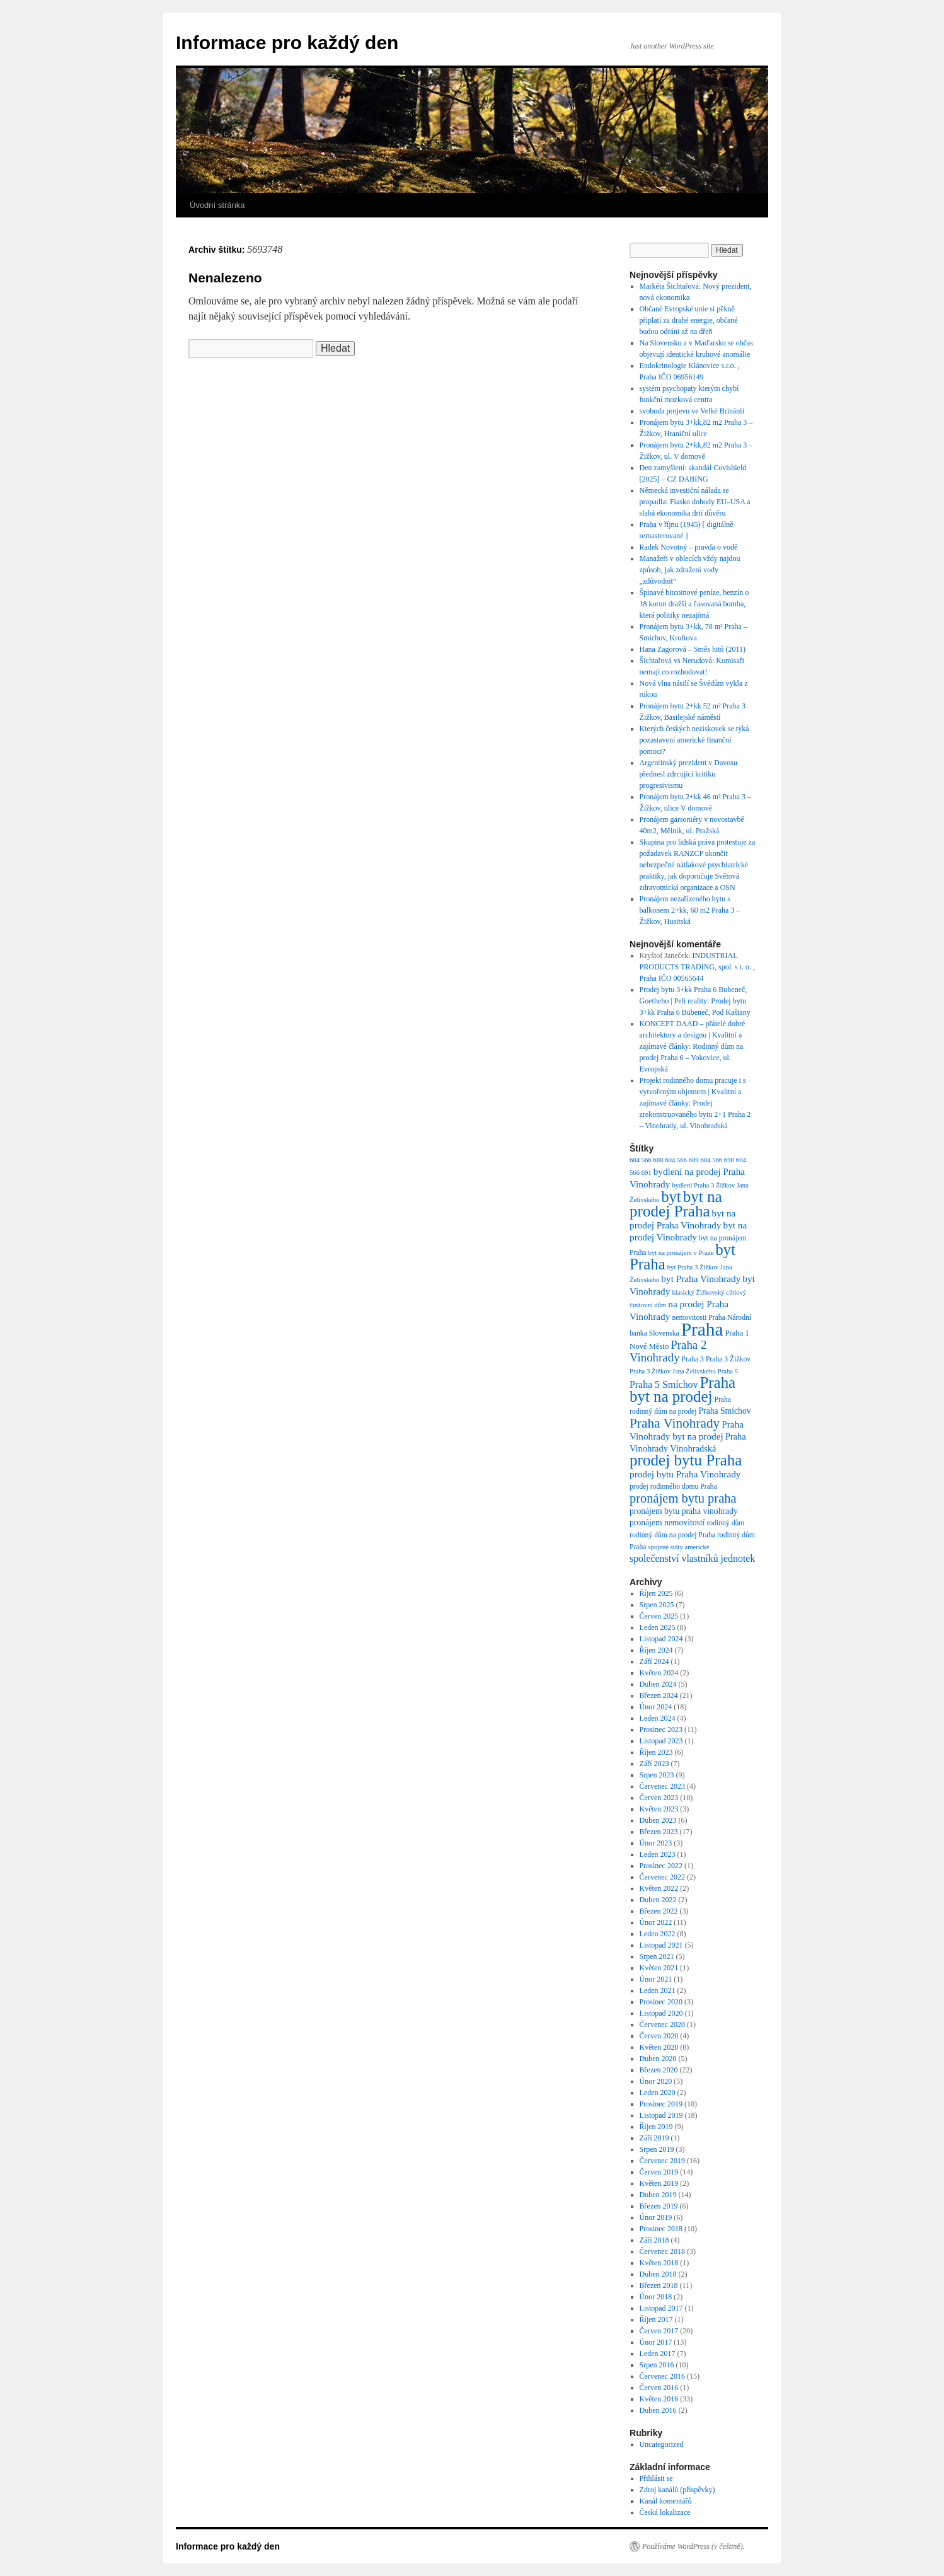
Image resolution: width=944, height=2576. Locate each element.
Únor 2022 (656, 1922)
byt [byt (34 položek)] (671, 1196)
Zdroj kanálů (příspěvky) (677, 2489)
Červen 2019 (659, 2172)
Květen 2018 (659, 2262)
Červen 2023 (659, 1797)
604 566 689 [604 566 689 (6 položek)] (681, 1160)
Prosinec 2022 (661, 1865)
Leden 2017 (658, 2353)
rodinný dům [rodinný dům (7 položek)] (725, 1523)
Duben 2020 (658, 2058)
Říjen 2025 (656, 1593)
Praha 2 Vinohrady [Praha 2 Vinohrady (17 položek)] (668, 1351)
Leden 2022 (658, 1933)
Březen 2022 (659, 1911)
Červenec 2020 (662, 2024)
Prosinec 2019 (661, 2103)
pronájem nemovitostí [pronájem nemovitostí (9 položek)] (667, 1522)
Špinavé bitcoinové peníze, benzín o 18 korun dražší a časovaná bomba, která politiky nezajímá (694, 604)
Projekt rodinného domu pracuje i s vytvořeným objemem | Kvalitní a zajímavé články (693, 1091)
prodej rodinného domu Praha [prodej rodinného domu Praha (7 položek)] (673, 1486)
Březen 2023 (659, 1831)
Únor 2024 (656, 1706)
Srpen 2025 (657, 1604)
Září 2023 (654, 1763)
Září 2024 (654, 1661)
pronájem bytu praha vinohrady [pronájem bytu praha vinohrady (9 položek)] (684, 1511)
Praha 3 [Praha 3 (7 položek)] (693, 1359)
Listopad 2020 (661, 2013)
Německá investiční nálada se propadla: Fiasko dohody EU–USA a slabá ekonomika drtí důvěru (695, 501)
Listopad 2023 (661, 1740)
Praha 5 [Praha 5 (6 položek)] (728, 1371)
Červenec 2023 (662, 1786)
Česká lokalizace (665, 2512)
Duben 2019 (658, 2194)
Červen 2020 (659, 2035)
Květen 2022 (659, 1888)
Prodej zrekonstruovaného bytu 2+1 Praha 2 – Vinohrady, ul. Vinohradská (695, 1114)
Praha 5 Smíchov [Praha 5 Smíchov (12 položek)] (664, 1384)
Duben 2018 (658, 2274)
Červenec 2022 (662, 1877)
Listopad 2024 (661, 1638)
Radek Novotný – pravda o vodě (689, 547)
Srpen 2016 (657, 2364)
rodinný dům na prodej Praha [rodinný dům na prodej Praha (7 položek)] (672, 1535)
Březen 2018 (659, 2285)
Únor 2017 (656, 2342)
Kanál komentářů (666, 2501)
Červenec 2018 (662, 2251)
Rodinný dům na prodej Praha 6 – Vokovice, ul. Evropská (692, 1057)
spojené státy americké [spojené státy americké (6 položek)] (679, 1547)
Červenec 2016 (662, 2376)
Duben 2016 (658, 2410)
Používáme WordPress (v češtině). (693, 2546)
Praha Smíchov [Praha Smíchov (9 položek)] (725, 1411)
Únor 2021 (656, 1979)
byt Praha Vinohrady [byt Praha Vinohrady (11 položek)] (700, 1278)
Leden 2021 (658, 1990)
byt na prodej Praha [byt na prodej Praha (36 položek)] (676, 1204)
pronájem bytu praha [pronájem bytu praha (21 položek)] (683, 1498)
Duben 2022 (658, 1899)
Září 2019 (654, 2138)
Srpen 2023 (657, 1774)
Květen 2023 (659, 1809)
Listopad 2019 (661, 2115)
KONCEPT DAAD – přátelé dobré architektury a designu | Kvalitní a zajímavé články (692, 1035)
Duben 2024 (658, 1684)
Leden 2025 (658, 1627)
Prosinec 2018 (661, 2228)
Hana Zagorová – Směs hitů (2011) (693, 649)
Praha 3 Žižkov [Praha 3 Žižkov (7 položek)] (728, 1359)
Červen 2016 (659, 2387)
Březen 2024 (659, 1695)
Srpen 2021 (657, 1956)
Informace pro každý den (287, 42)
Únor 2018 (656, 2296)
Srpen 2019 (657, 2149)
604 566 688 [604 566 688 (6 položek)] (646, 1160)
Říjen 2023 (656, 1752)
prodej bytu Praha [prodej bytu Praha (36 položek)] (686, 1460)
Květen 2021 (659, 1967)
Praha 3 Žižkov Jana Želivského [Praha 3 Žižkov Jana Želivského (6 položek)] (673, 1371)
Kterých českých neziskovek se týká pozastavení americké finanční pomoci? (694, 740)
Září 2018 (654, 2240)
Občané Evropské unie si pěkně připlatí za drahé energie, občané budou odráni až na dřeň (689, 320)
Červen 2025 (659, 1616)
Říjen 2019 (656, 2126)
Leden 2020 (658, 2092)
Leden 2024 (658, 1718)
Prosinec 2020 (661, 2001)
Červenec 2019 (662, 2160)
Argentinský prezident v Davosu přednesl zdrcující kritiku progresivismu (688, 774)
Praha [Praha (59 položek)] (702, 1329)
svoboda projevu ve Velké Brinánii (692, 411)
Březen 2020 (659, 2069)
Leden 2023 (658, 1854)
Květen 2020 (659, 2047)
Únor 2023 (656, 1843)
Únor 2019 (656, 2217)
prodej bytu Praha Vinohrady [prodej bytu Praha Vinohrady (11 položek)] (685, 1474)
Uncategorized (662, 2444)
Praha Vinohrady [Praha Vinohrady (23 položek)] (675, 1423)
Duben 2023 (658, 1820)
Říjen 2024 (656, 1650)
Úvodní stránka (217, 205)
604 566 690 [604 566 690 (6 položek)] (717, 1160)
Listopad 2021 (661, 1945)
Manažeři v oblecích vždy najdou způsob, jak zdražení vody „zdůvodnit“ (690, 570)
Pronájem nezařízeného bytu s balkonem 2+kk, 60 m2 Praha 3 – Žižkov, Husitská (690, 910)
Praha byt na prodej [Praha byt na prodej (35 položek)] (682, 1389)
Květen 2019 (659, 2183)
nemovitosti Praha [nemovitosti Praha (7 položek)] (698, 1318)
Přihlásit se (656, 2478)
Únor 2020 (656, 2081)
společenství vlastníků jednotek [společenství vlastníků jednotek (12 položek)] (692, 1558)
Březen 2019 (659, 2206)
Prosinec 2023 (661, 1729)
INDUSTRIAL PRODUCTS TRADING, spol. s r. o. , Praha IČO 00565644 (697, 967)
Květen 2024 (659, 1672)
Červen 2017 (659, 2330)
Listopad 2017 (661, 2308)
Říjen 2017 (656, 2319)
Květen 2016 (659, 2398)
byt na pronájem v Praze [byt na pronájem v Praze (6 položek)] (681, 1252)
